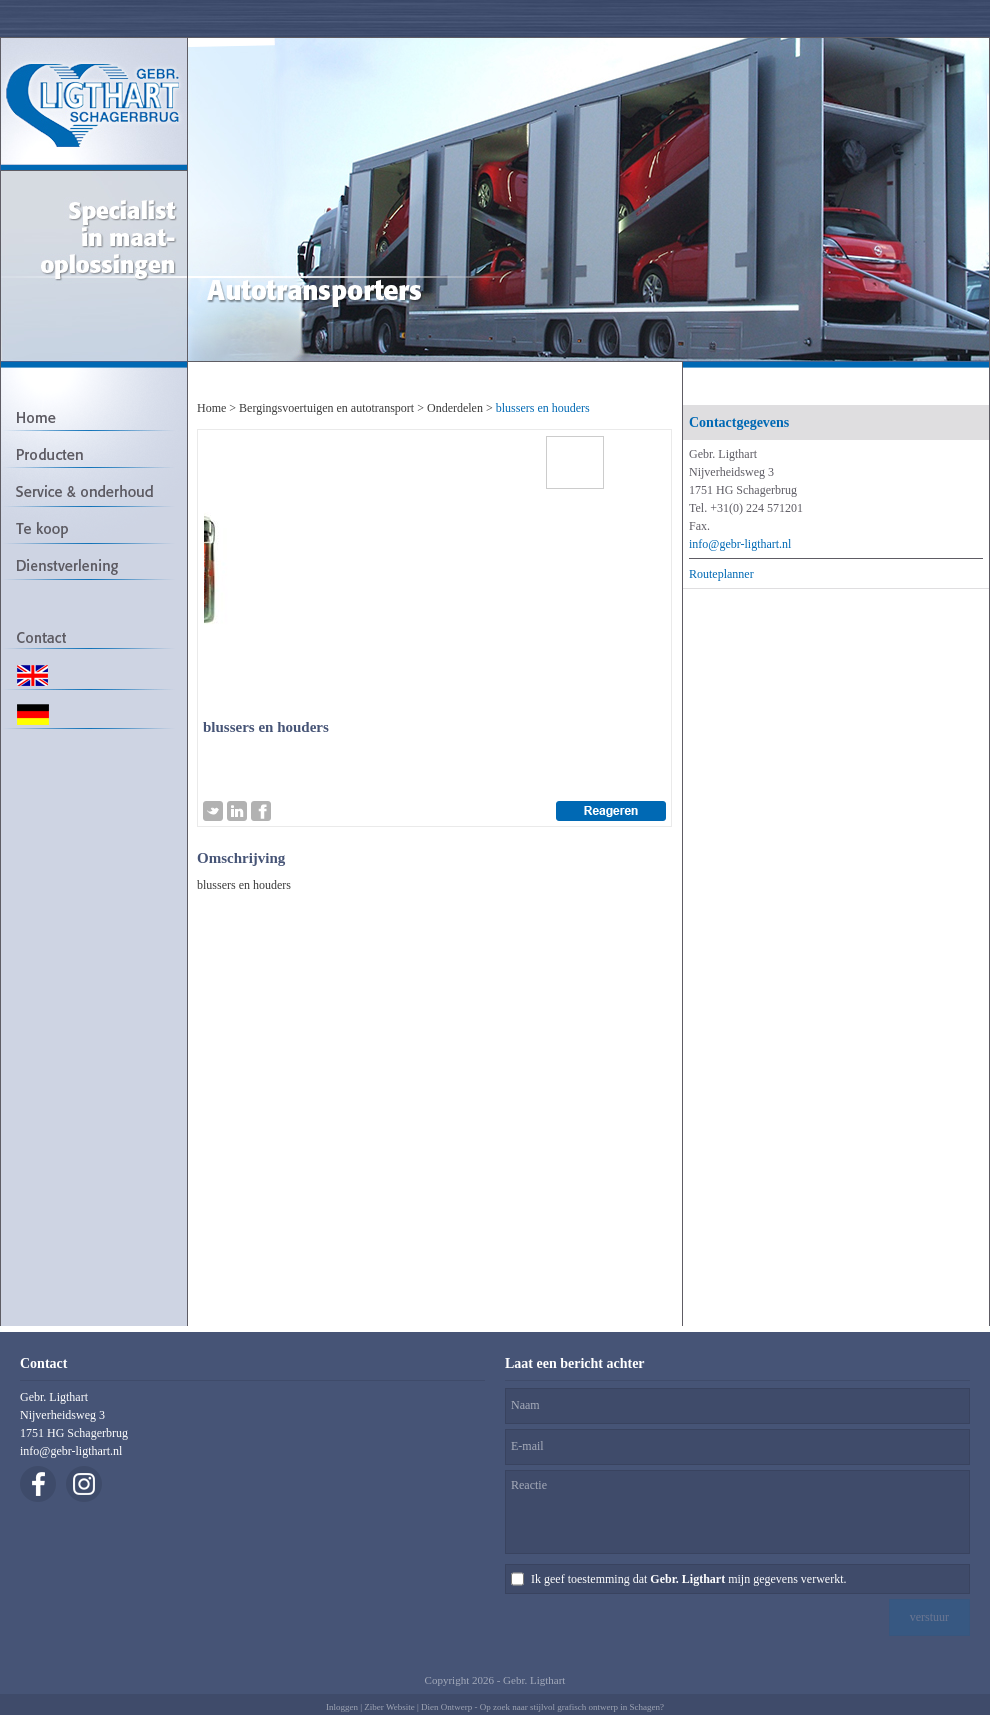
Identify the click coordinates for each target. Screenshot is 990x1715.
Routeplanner (721, 574)
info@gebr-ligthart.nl (740, 544)
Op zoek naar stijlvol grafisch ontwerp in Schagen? (572, 1707)
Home (211, 408)
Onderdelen (455, 408)
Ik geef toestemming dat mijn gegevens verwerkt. (688, 1579)
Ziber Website (389, 1707)
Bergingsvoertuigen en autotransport (326, 408)
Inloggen (342, 1707)
